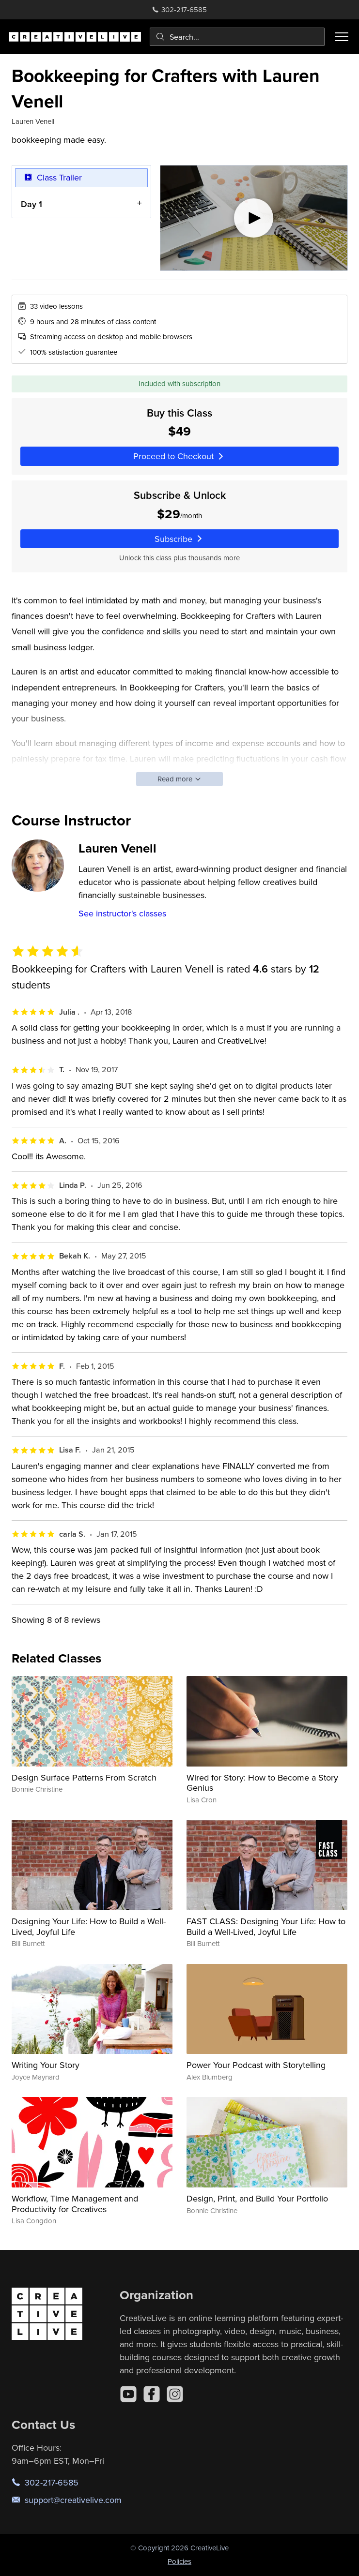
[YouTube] (128, 2394)
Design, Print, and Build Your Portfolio (257, 2198)
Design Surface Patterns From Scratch (84, 1777)
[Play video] (253, 217)
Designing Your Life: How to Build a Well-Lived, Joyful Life (89, 1926)
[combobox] (237, 36)
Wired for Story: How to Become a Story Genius (262, 1782)
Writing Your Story (45, 2065)
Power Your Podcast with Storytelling (256, 2065)
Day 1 (31, 204)
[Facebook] (151, 2394)
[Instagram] (175, 2394)
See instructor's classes (122, 913)
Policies (179, 2561)
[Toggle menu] (341, 36)
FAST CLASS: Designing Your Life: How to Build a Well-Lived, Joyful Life (266, 1926)
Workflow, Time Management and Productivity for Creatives (75, 2203)
